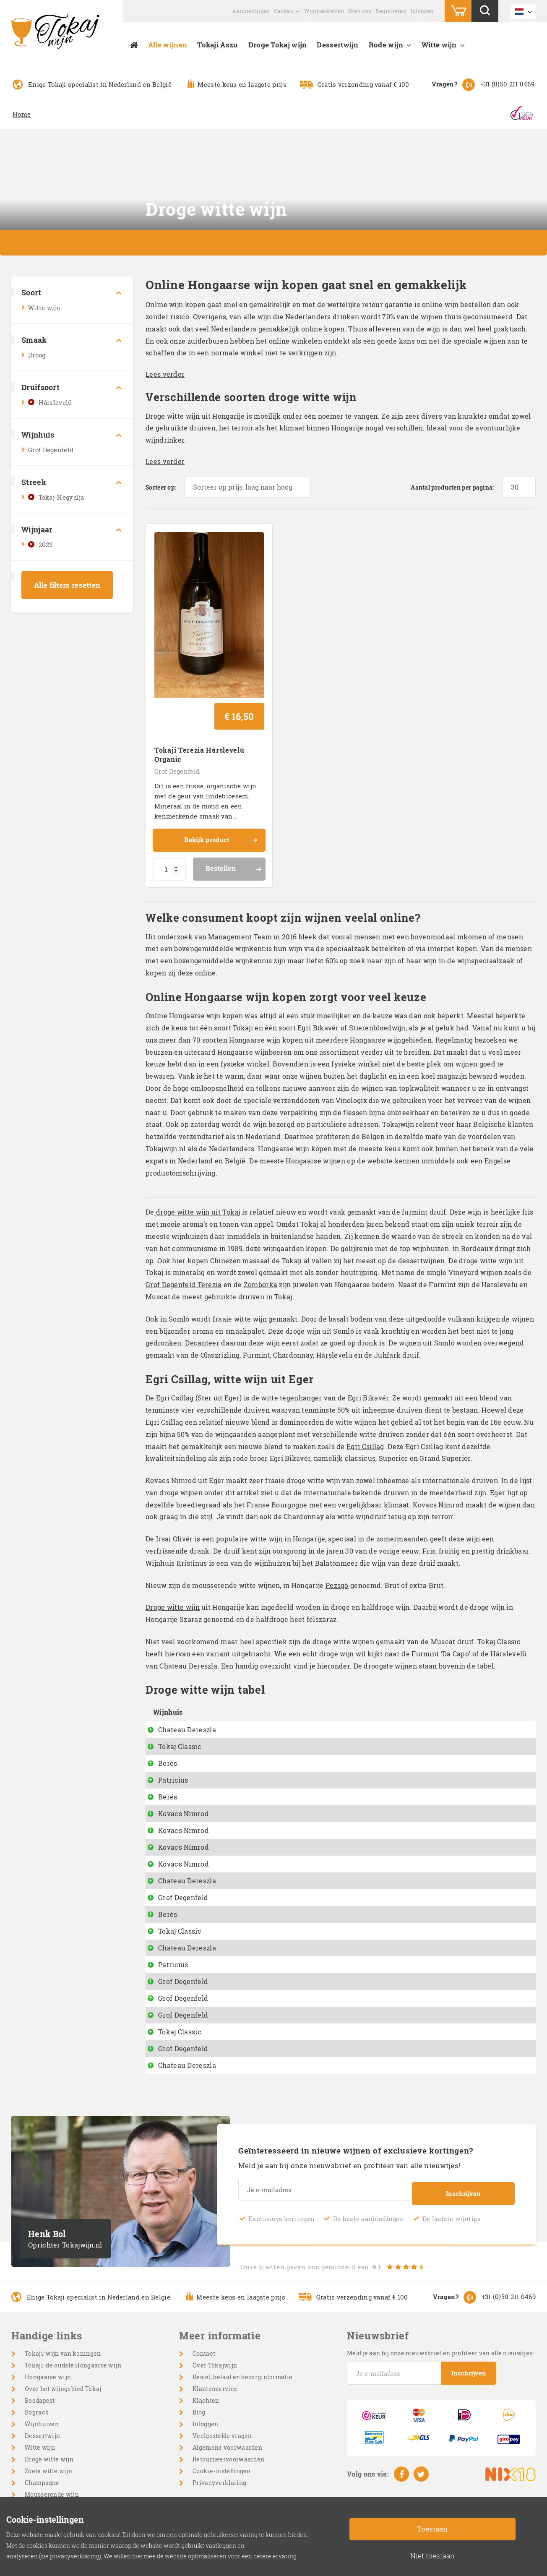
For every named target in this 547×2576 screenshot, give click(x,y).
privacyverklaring (74, 2556)
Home (22, 114)
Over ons (359, 11)
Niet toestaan (432, 2555)
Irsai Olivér (174, 1482)
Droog (37, 355)
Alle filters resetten (67, 585)
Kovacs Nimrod (183, 1756)
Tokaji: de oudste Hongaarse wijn (73, 2309)
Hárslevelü (255, 1840)
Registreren (390, 11)
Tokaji (243, 971)
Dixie (245, 1790)
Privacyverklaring (219, 2426)
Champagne (42, 2426)
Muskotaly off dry (266, 2008)
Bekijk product (219, 784)
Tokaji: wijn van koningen (63, 2297)
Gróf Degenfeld (50, 450)
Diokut (248, 1706)
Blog (199, 2356)
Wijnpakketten (324, 11)
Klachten (206, 2344)
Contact (204, 2297)
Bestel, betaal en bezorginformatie (242, 2321)
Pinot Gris (253, 1773)
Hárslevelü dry (261, 1673)
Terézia (249, 1941)
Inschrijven (463, 2135)
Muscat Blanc (260, 1991)
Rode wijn (386, 45)
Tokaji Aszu (217, 45)
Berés (167, 1706)
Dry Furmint (257, 1824)
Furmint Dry (257, 1907)
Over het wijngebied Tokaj (63, 2332)
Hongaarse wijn (48, 2321)
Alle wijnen (167, 45)
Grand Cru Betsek (266, 1975)
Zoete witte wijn (48, 2415)
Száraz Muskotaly (266, 1874)
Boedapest (40, 2344)
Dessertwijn (337, 45)
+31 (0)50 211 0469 (507, 84)
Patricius (173, 1723)
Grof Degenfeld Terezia (184, 1228)
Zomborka (260, 1228)
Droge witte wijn (173, 1550)
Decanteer (202, 1286)
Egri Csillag (365, 1389)
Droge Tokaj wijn (277, 45)
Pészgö (248, 1723)
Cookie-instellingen (222, 2415)
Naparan (251, 1740)
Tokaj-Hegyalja (61, 497)
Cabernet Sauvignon (54, 2462)
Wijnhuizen (42, 2368)
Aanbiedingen (251, 11)
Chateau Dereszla (187, 1673)
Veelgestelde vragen (222, 2379)
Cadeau (284, 11)
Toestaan (432, 2529)
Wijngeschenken (49, 2485)
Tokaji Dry (254, 1891)
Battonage (254, 1756)
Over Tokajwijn (215, 2309)
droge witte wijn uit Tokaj (197, 1155)
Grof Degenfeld (177, 714)
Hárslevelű (55, 402)
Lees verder (165, 374)
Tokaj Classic (179, 1689)
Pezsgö (337, 1528)
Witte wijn (439, 45)
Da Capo (250, 1689)
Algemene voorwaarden (227, 2391)
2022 (46, 544)
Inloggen (422, 11)
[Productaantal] (169, 812)
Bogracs (36, 2356)
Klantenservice (215, 2332)
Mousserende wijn (52, 2438)
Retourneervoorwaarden (228, 2403)
